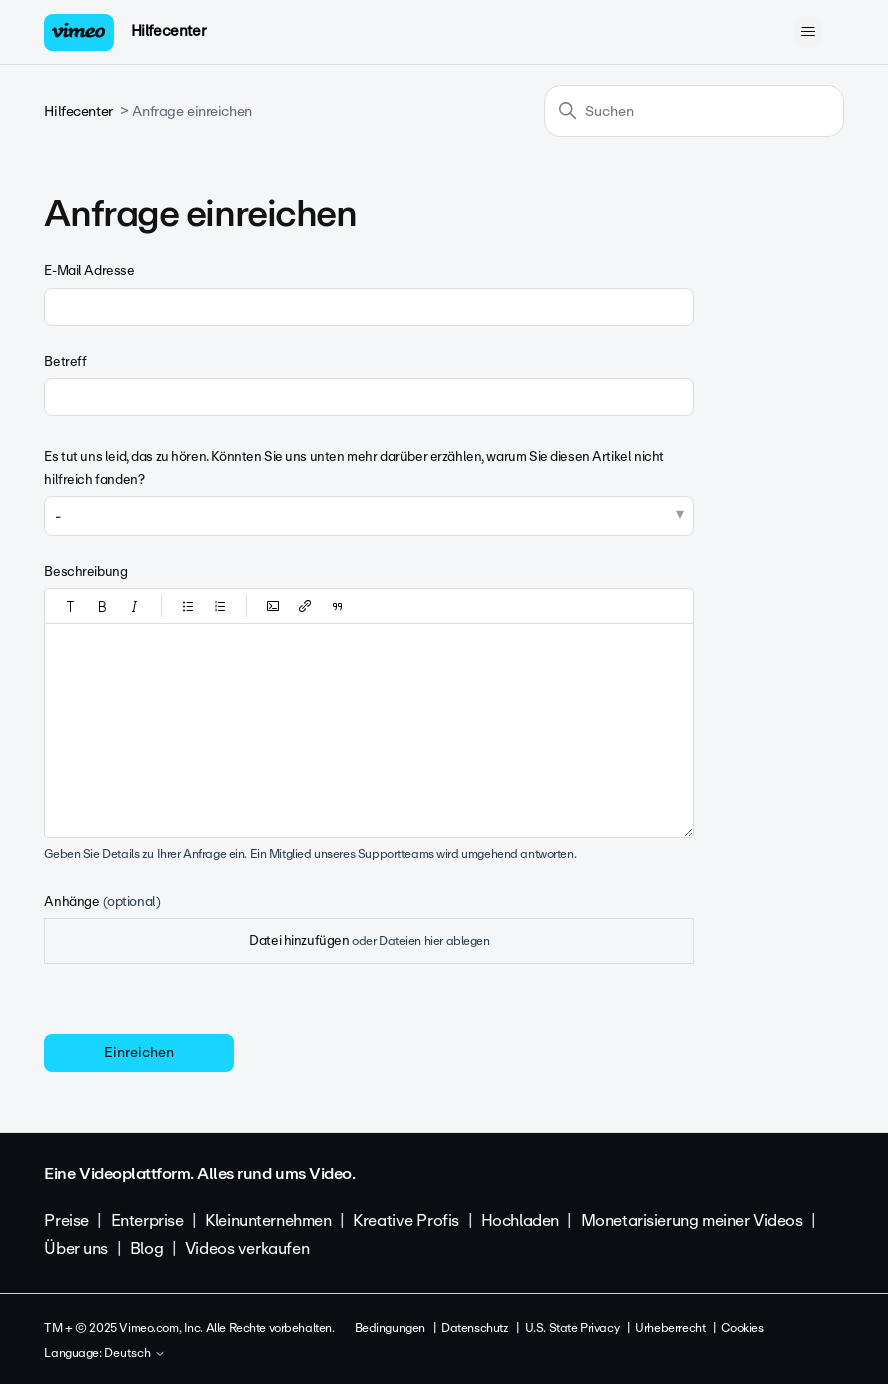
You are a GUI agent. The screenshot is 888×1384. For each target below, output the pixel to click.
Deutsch (135, 1354)
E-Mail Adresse (89, 270)
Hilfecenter (168, 31)
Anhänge (102, 901)
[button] (71, 606)
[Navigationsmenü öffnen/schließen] (808, 32)
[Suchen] (694, 111)
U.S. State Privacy (572, 1328)
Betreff (65, 361)
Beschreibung (85, 571)
